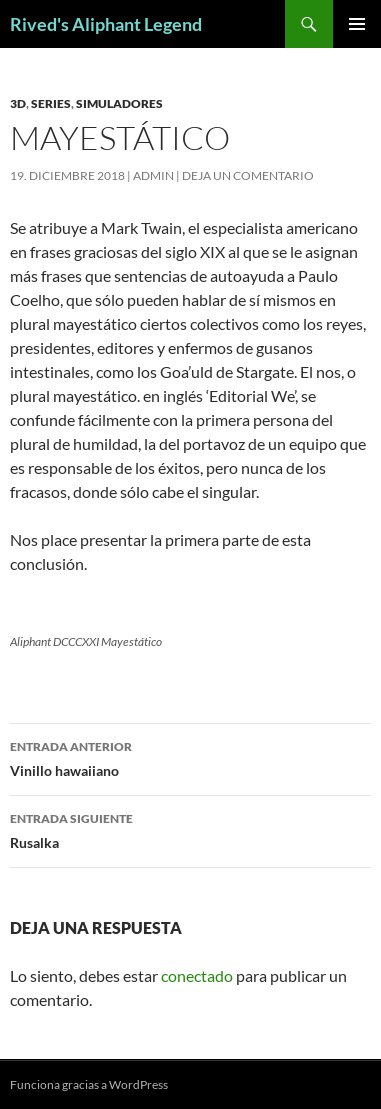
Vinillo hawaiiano (190, 757)
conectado (197, 975)
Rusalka (190, 829)
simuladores (119, 103)
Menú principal (357, 24)
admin (153, 175)
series (51, 103)
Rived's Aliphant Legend (106, 24)
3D (18, 103)
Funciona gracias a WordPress (89, 1084)
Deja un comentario (248, 175)
